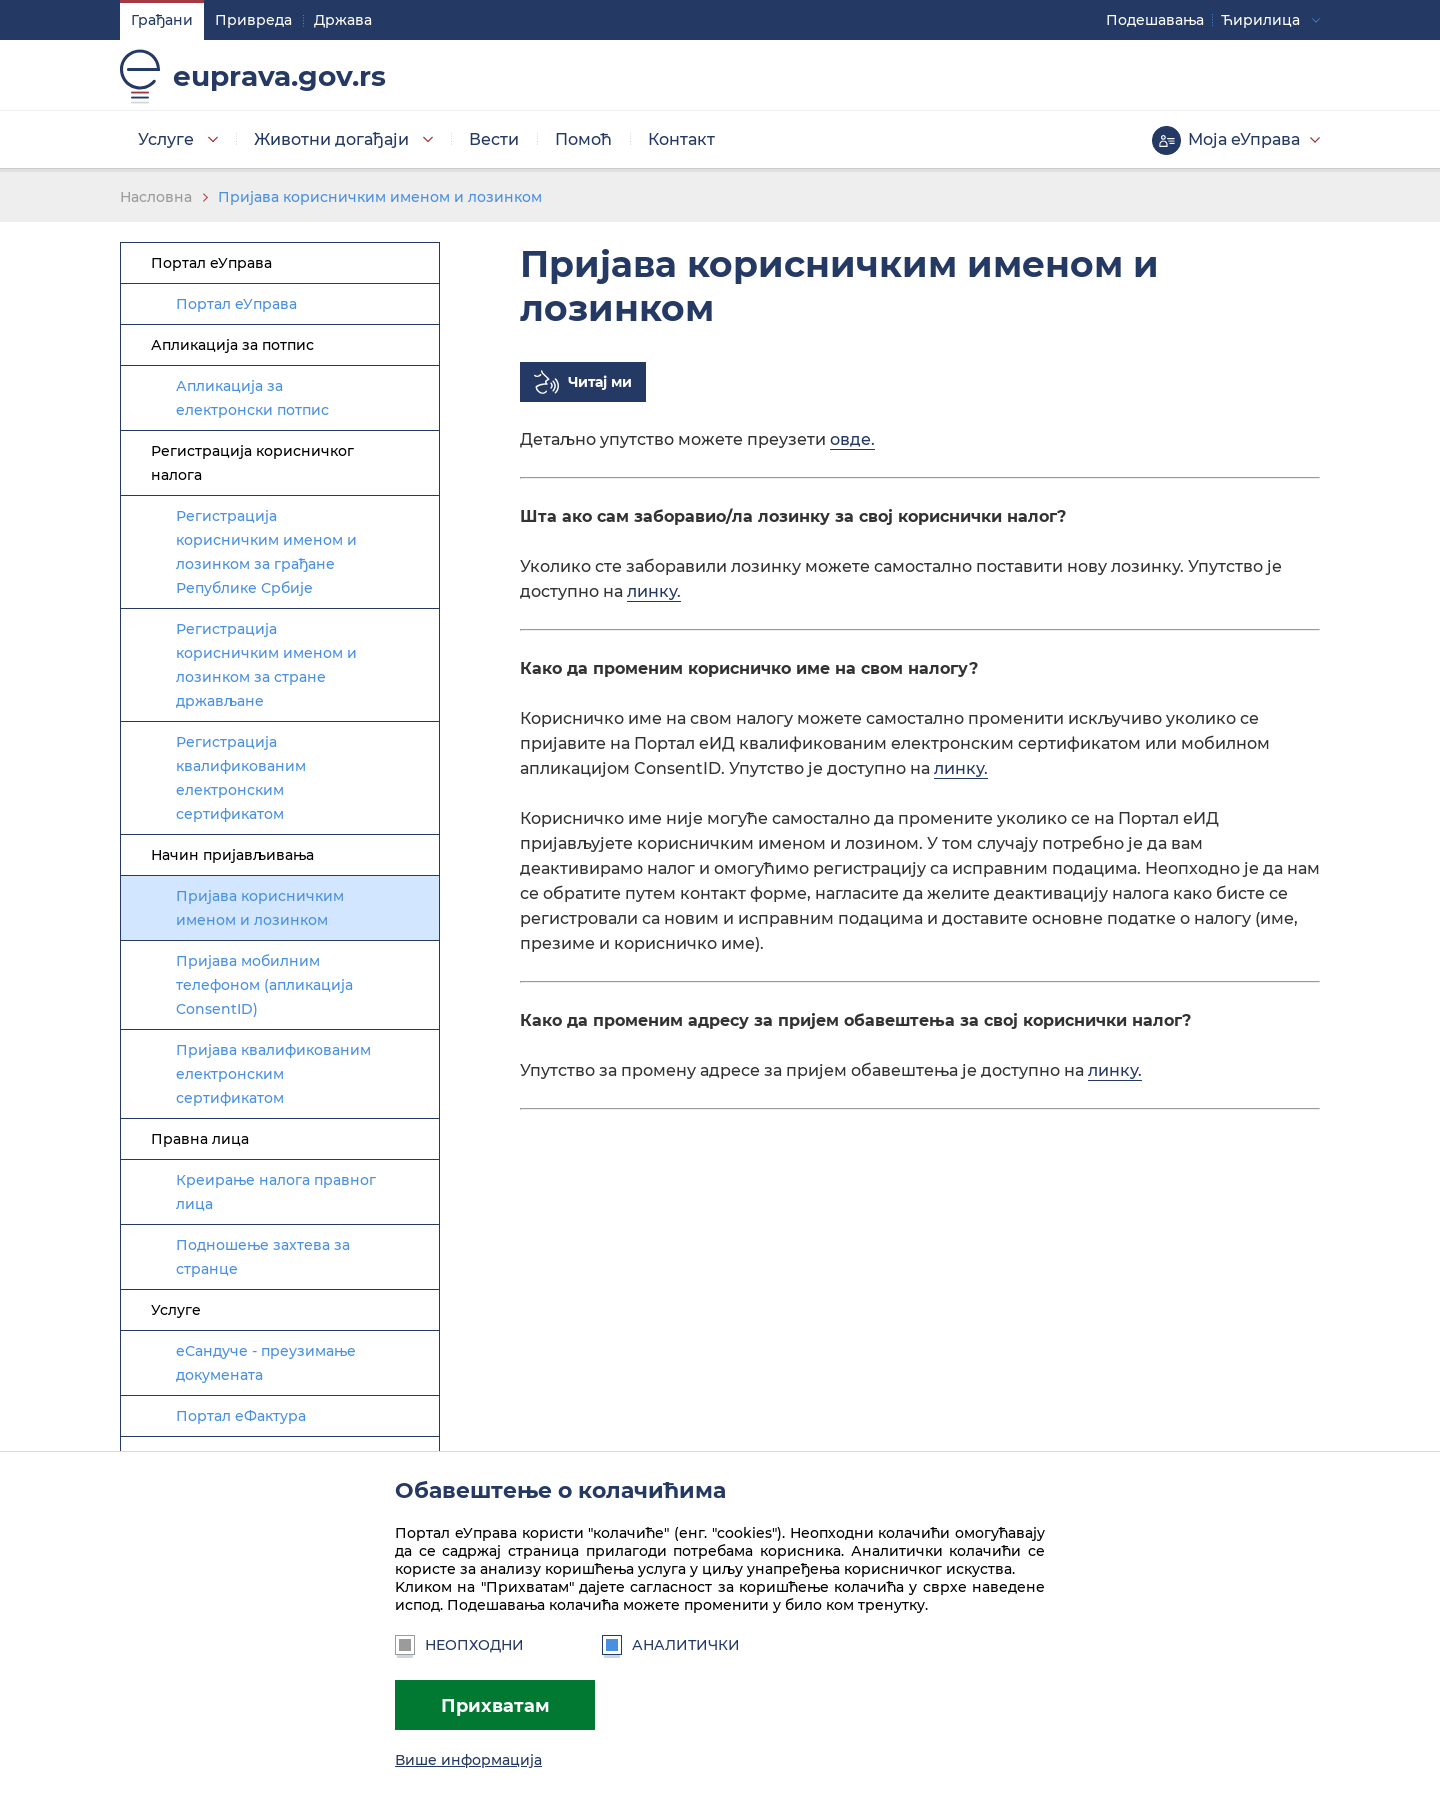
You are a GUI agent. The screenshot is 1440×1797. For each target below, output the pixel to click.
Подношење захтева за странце (263, 1257)
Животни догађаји (331, 139)
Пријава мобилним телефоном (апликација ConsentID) (264, 985)
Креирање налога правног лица (276, 1192)
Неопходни (459, 1645)
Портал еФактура (241, 1416)
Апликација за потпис (232, 345)
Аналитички (671, 1645)
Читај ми (600, 382)
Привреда (253, 20)
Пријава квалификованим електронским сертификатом (273, 1074)
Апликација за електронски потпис (252, 398)
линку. (654, 591)
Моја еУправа (1244, 139)
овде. (852, 439)
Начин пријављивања (232, 855)
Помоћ (583, 139)
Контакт (681, 139)
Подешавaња (1155, 20)
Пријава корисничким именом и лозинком (380, 197)
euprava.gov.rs (279, 76)
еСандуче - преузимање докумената (266, 1363)
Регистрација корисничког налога (252, 463)
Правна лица (200, 1139)
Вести (494, 139)
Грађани (162, 20)
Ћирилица (1260, 20)
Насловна (156, 197)
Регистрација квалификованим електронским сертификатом (241, 778)
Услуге (166, 139)
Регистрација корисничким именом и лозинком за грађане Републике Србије (266, 552)
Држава (343, 20)
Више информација (468, 1760)
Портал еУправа (211, 263)
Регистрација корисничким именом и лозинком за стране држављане (266, 665)
